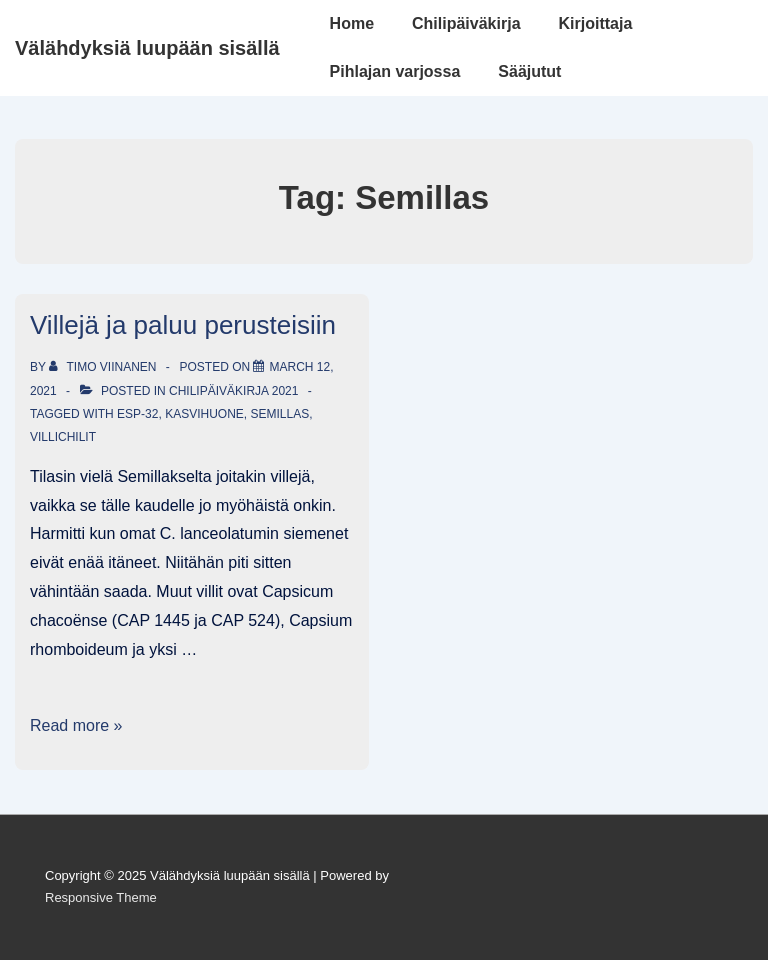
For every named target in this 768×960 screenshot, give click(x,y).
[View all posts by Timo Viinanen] (104, 367)
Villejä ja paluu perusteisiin (183, 325)
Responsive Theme (101, 897)
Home (352, 23)
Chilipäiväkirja (466, 23)
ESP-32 (137, 414)
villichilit (63, 437)
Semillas (280, 414)
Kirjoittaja (596, 23)
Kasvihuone (204, 414)
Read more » (76, 725)
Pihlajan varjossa (395, 71)
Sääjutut (529, 71)
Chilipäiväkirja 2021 (233, 391)
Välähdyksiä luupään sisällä (147, 48)
